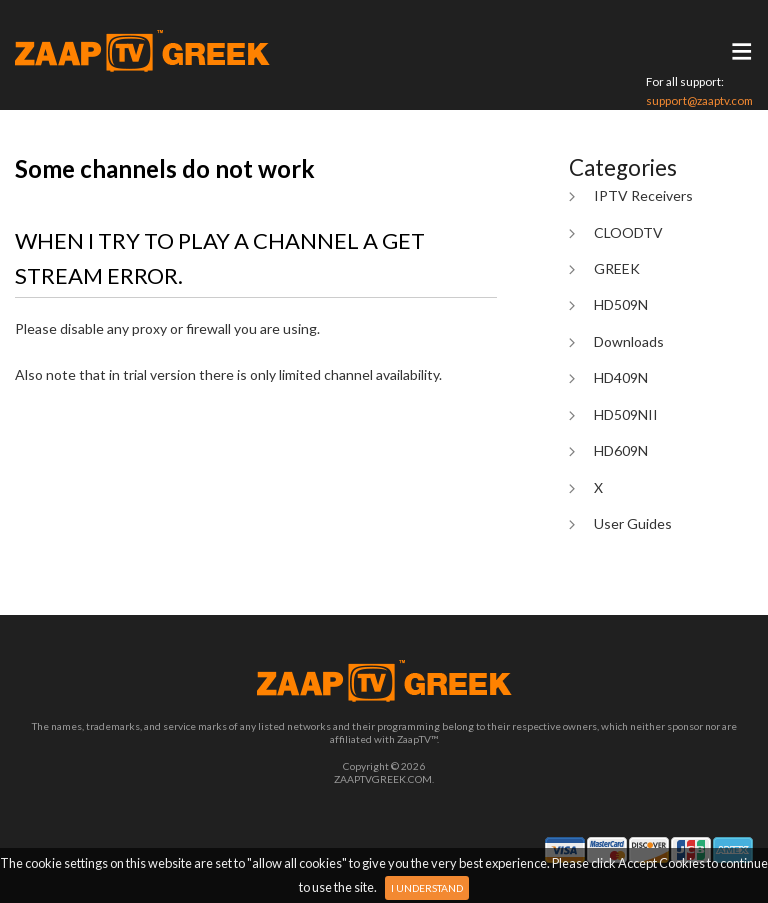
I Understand (427, 888)
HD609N (621, 450)
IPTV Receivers (643, 195)
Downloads (629, 341)
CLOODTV (628, 232)
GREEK (617, 268)
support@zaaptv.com (699, 100)
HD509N (621, 304)
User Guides (633, 523)
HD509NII (626, 414)
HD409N (621, 377)
